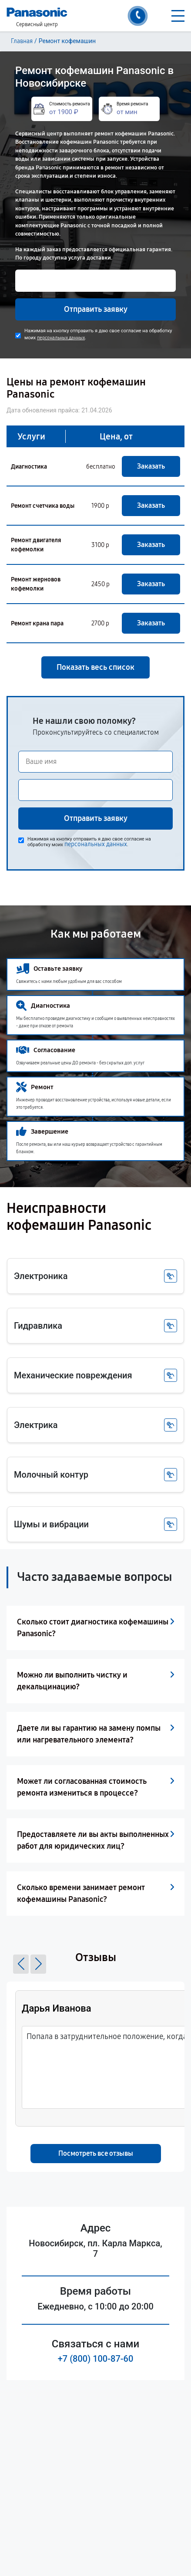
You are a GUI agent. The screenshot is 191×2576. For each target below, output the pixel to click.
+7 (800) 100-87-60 (96, 2358)
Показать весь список (95, 667)
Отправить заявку (95, 309)
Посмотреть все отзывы (95, 2153)
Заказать (151, 466)
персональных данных (61, 338)
